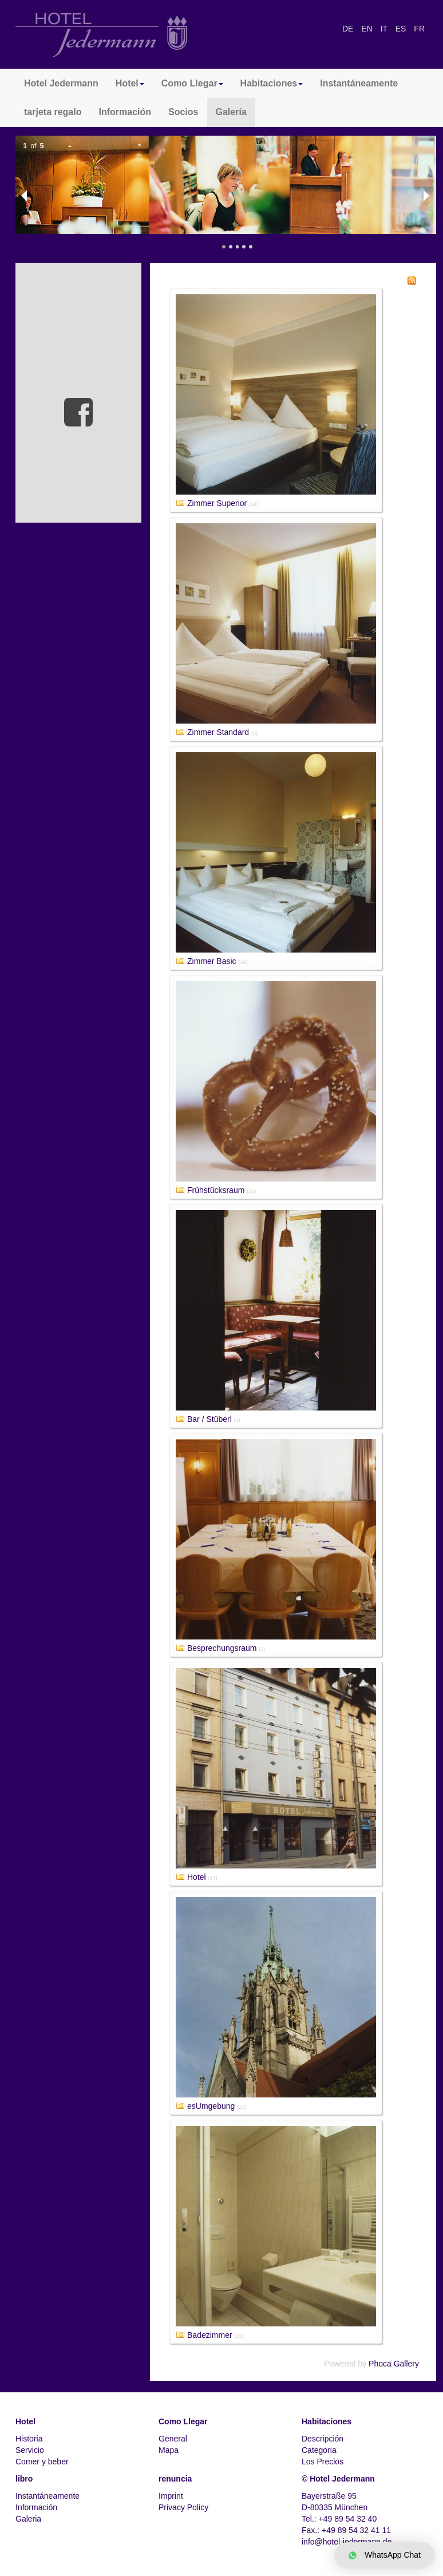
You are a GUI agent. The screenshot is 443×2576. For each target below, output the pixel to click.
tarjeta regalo (52, 112)
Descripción (322, 2438)
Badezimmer (209, 2335)
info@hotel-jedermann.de (346, 2541)
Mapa (169, 2450)
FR (419, 28)
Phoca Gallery (394, 2363)
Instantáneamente (359, 83)
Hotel (196, 1877)
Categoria (319, 2450)
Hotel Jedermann (61, 83)
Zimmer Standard (218, 732)
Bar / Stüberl (209, 1419)
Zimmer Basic (211, 961)
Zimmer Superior (217, 503)
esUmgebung (211, 2106)
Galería (231, 112)
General (173, 2438)
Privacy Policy (183, 2507)
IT (385, 28)
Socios (183, 112)
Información (124, 112)
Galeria (28, 2518)
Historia (28, 2438)
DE (348, 28)
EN (367, 28)
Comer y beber (42, 2461)
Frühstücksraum (215, 1190)
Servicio (29, 2450)
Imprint (171, 2495)
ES (402, 28)
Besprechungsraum (221, 1648)
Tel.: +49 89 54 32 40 (339, 2518)
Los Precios (322, 2461)
